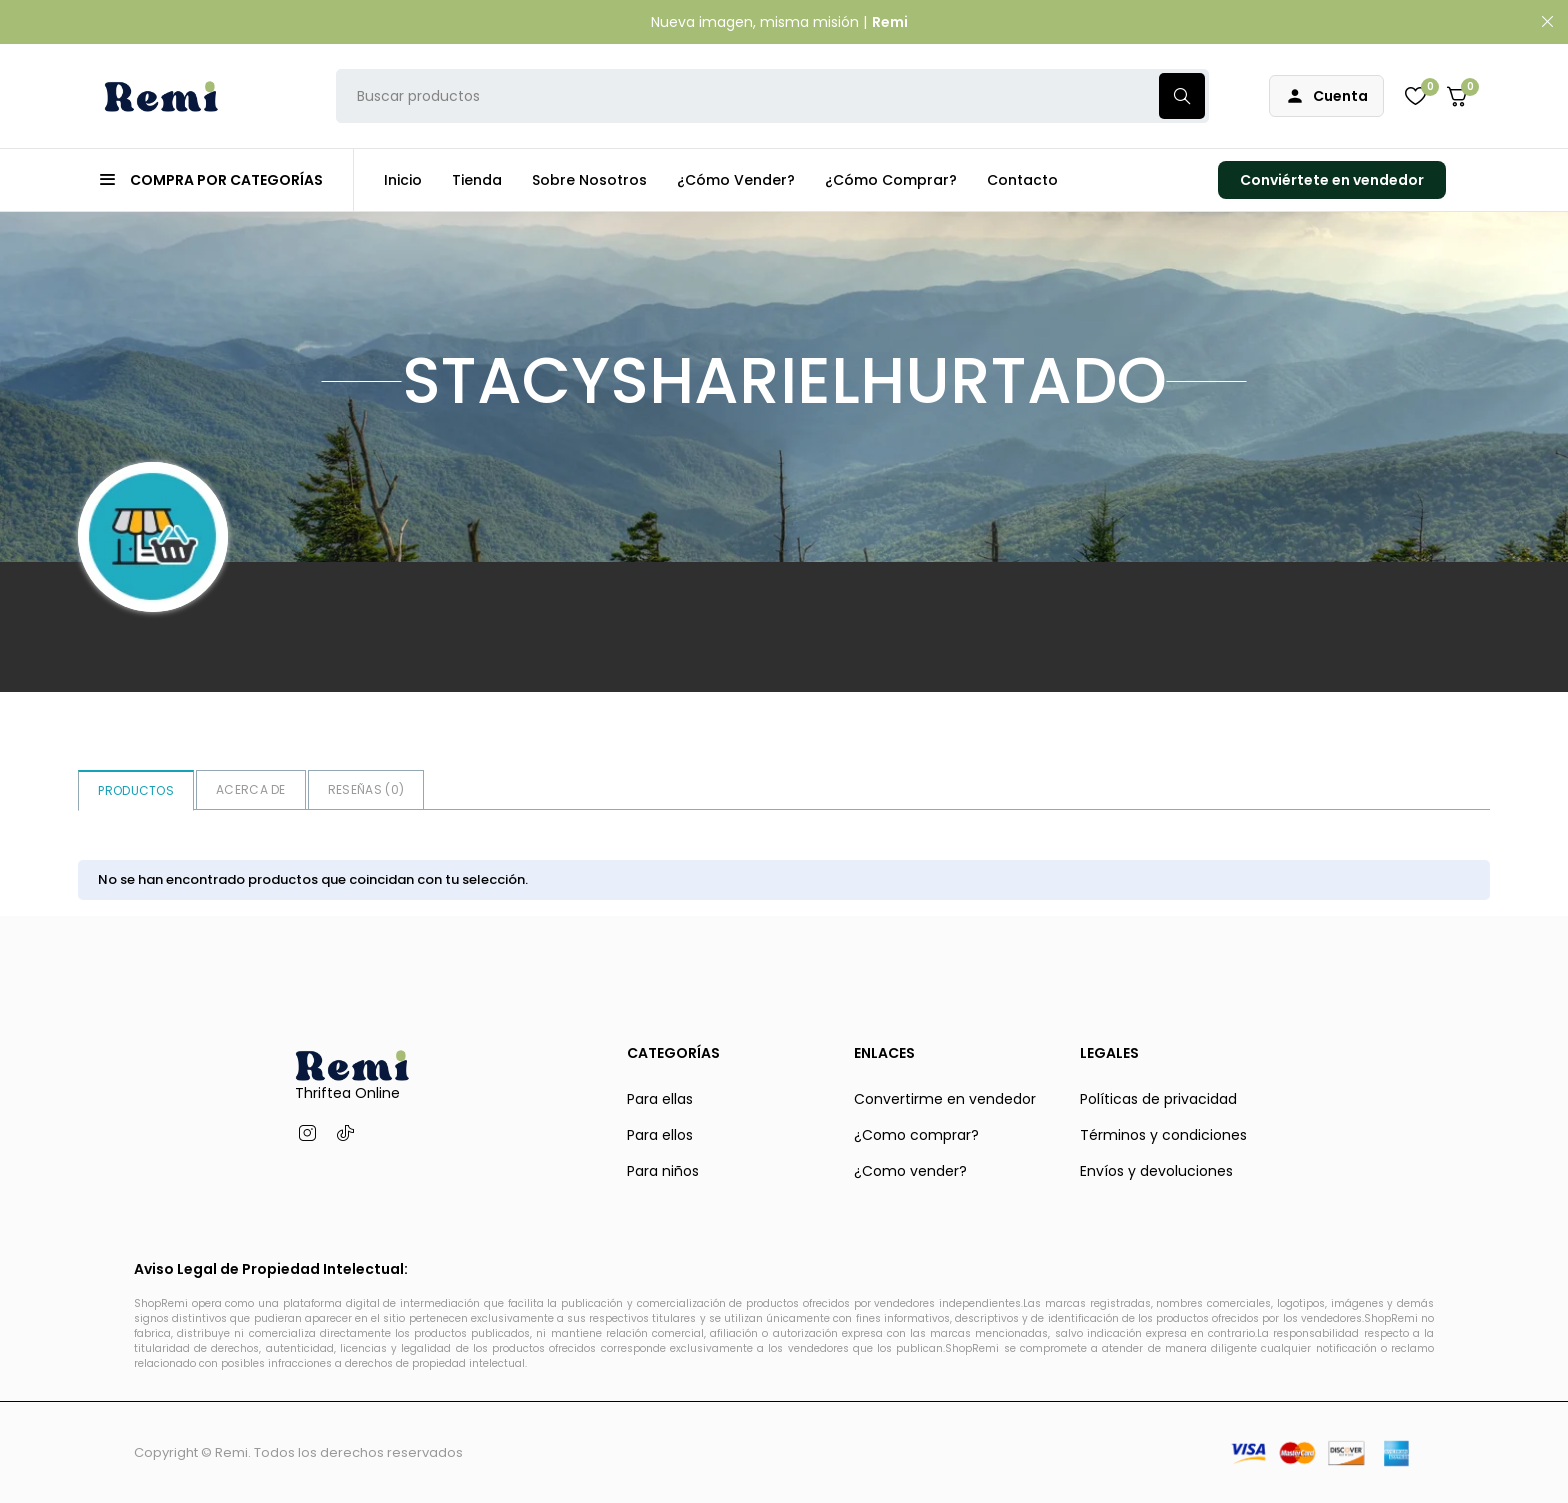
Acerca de (251, 789)
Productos (136, 790)
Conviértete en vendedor (1332, 180)
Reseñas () (366, 789)
